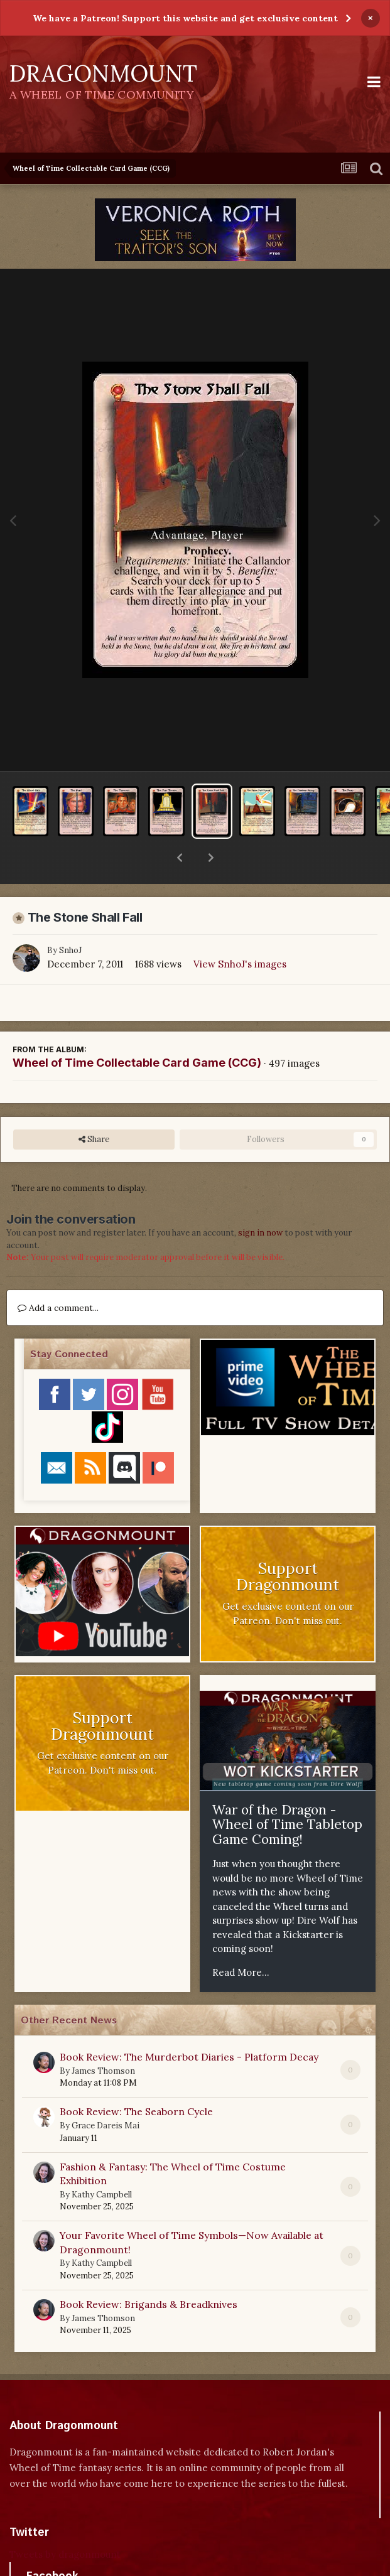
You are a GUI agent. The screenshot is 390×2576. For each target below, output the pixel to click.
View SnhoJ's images (239, 931)
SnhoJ (70, 917)
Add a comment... (58, 1275)
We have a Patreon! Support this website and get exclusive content (185, 18)
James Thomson (103, 2038)
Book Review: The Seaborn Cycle (136, 2078)
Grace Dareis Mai (105, 2093)
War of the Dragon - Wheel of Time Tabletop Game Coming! (287, 1792)
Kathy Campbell (102, 2162)
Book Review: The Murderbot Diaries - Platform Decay (189, 2024)
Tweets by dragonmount (65, 2522)
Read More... (240, 1940)
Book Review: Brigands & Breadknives (148, 2271)
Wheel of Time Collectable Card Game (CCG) (137, 1030)
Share (94, 1106)
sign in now (260, 1200)
